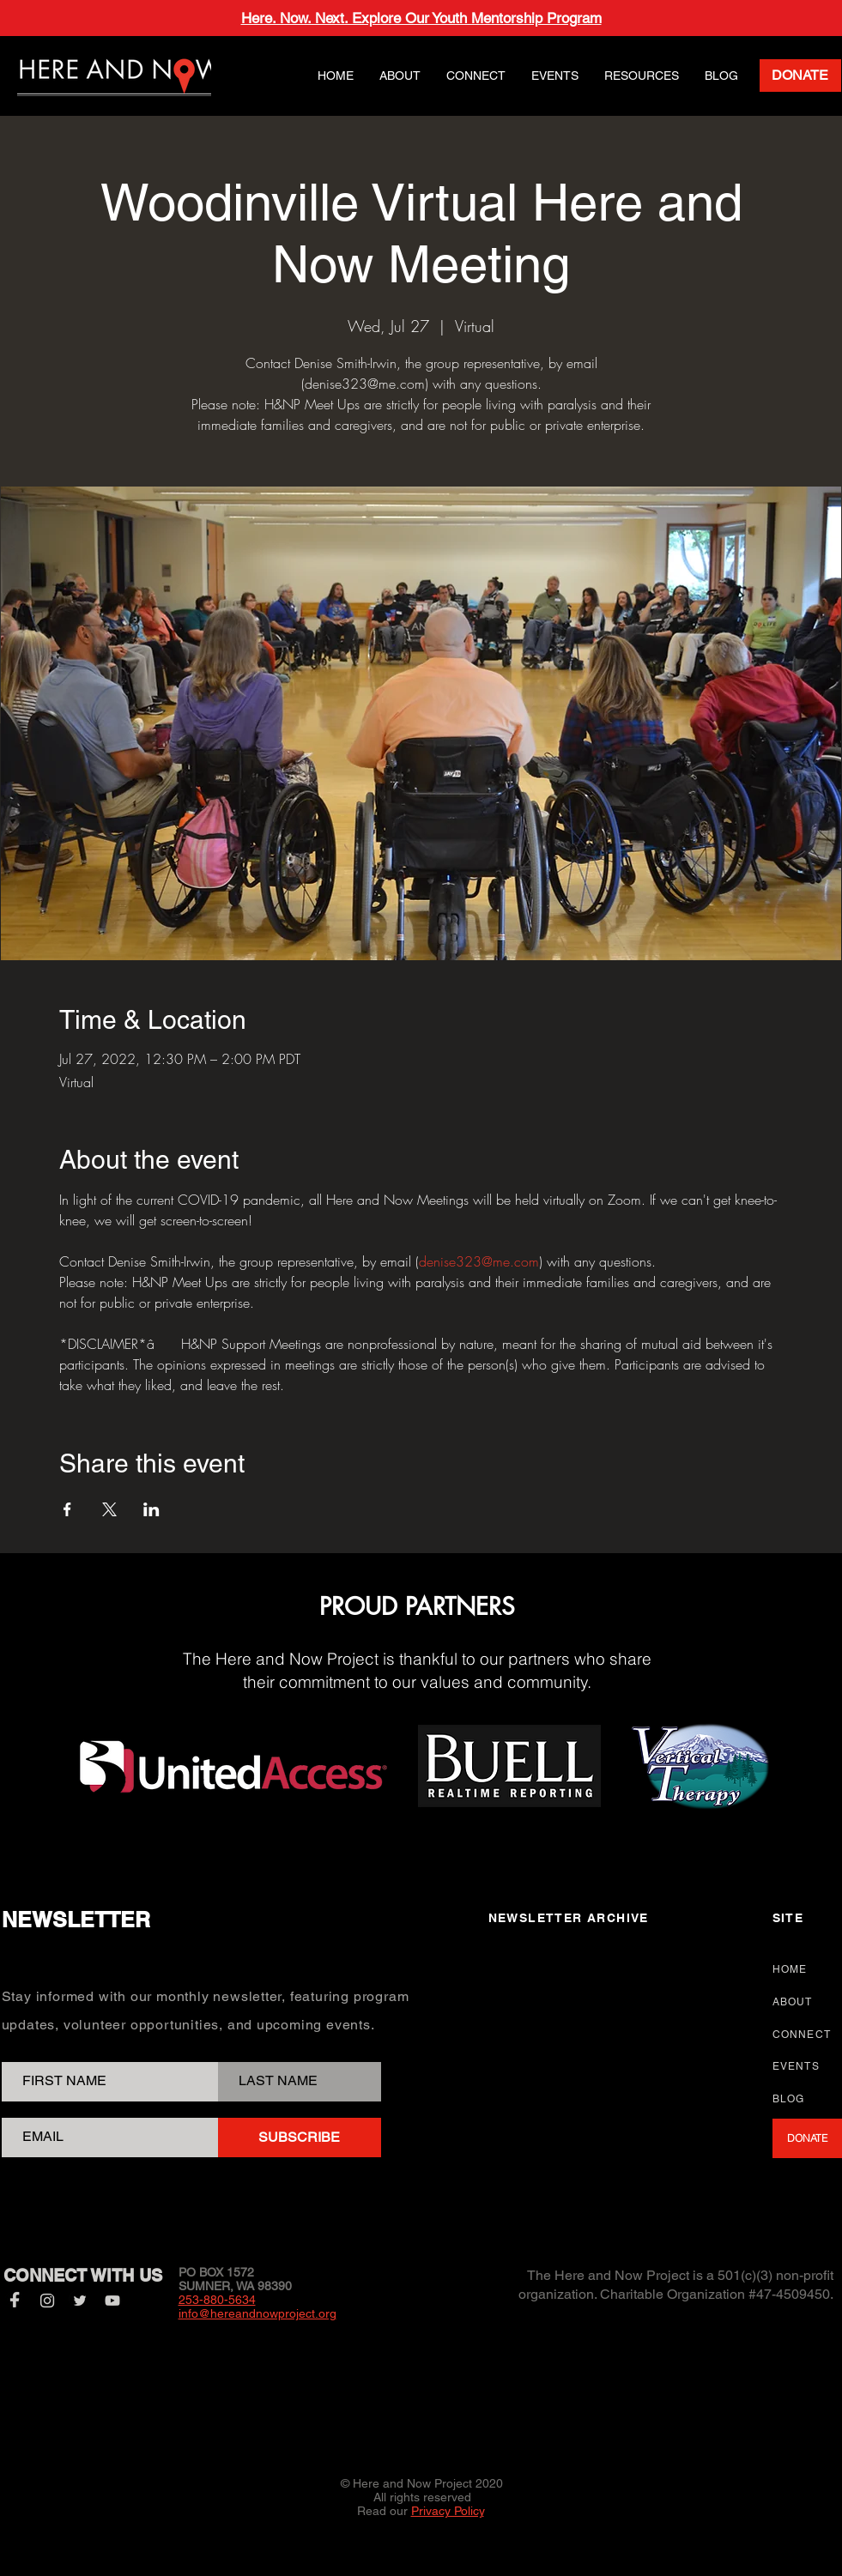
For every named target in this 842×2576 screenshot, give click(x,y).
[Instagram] (47, 2300)
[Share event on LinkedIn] (151, 1509)
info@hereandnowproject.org (257, 2313)
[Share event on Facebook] (67, 1509)
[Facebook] (14, 2300)
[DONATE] (800, 75)
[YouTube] (112, 2300)
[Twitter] (80, 2300)
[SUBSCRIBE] (299, 2137)
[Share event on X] (109, 1509)
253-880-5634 (217, 2300)
